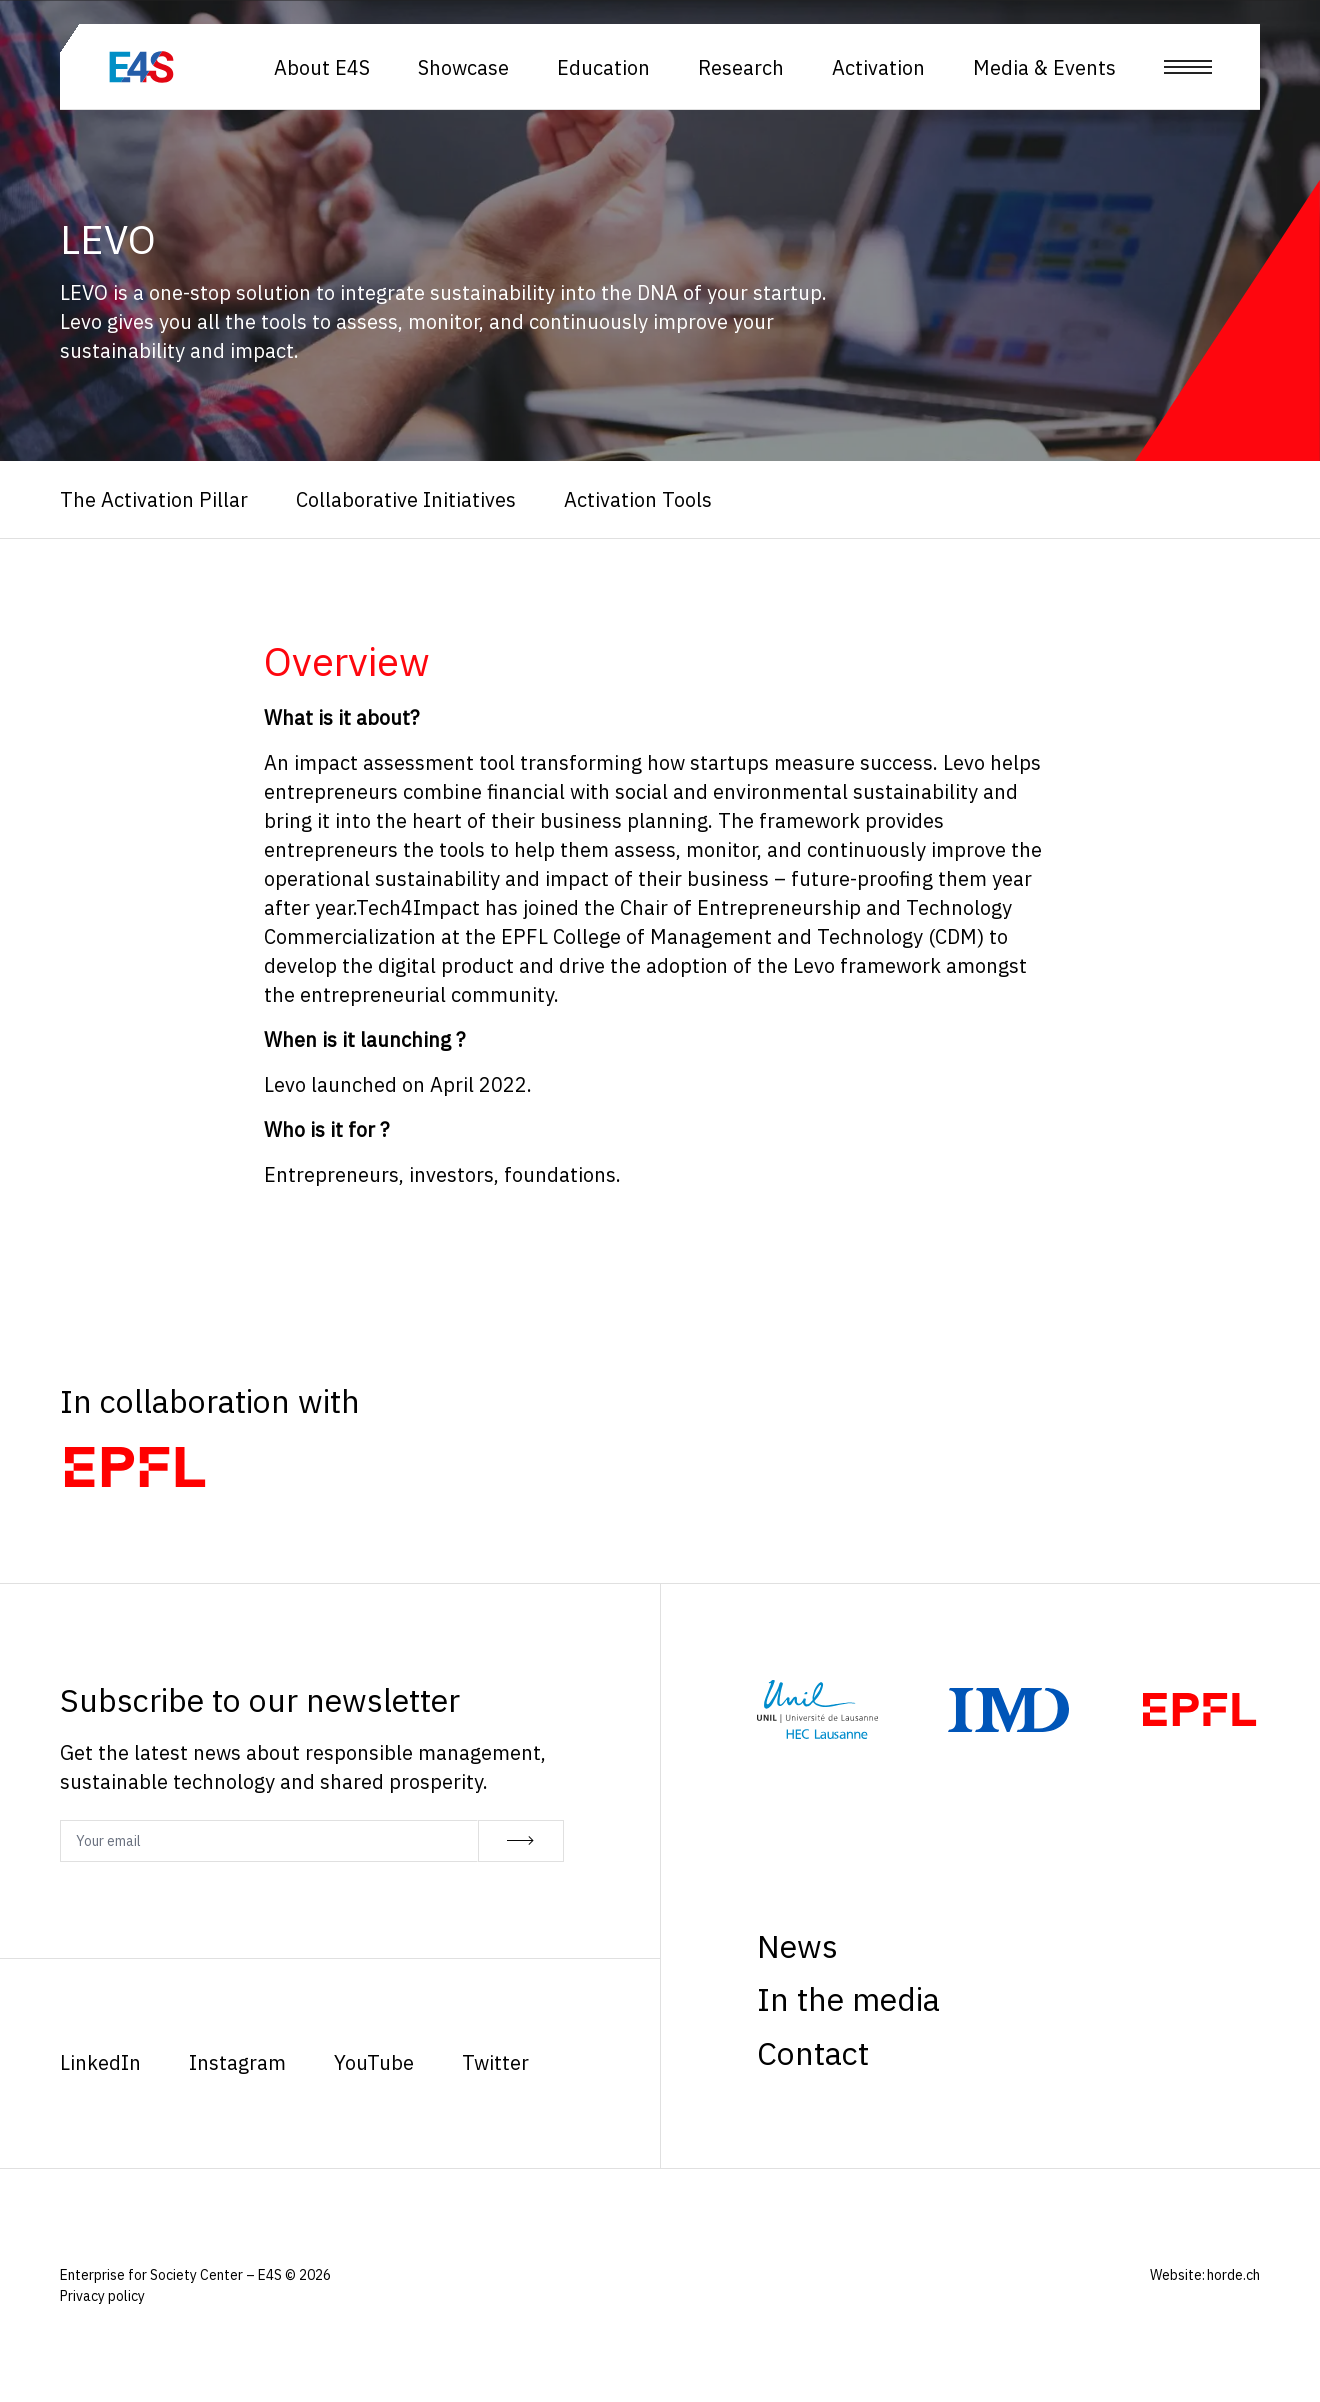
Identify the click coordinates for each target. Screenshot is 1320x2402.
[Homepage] (191, 67)
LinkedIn (100, 2062)
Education (603, 67)
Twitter (495, 2062)
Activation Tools (638, 499)
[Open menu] (1188, 67)
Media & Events (1044, 67)
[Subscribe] (521, 1841)
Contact (813, 2053)
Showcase (463, 67)
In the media (848, 1999)
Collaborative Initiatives (406, 499)
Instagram (237, 2062)
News (797, 1946)
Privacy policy (102, 2296)
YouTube (374, 2062)
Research (741, 67)
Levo (964, 762)
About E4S (322, 67)
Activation (878, 67)
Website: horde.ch (1205, 2275)
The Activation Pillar (154, 499)
